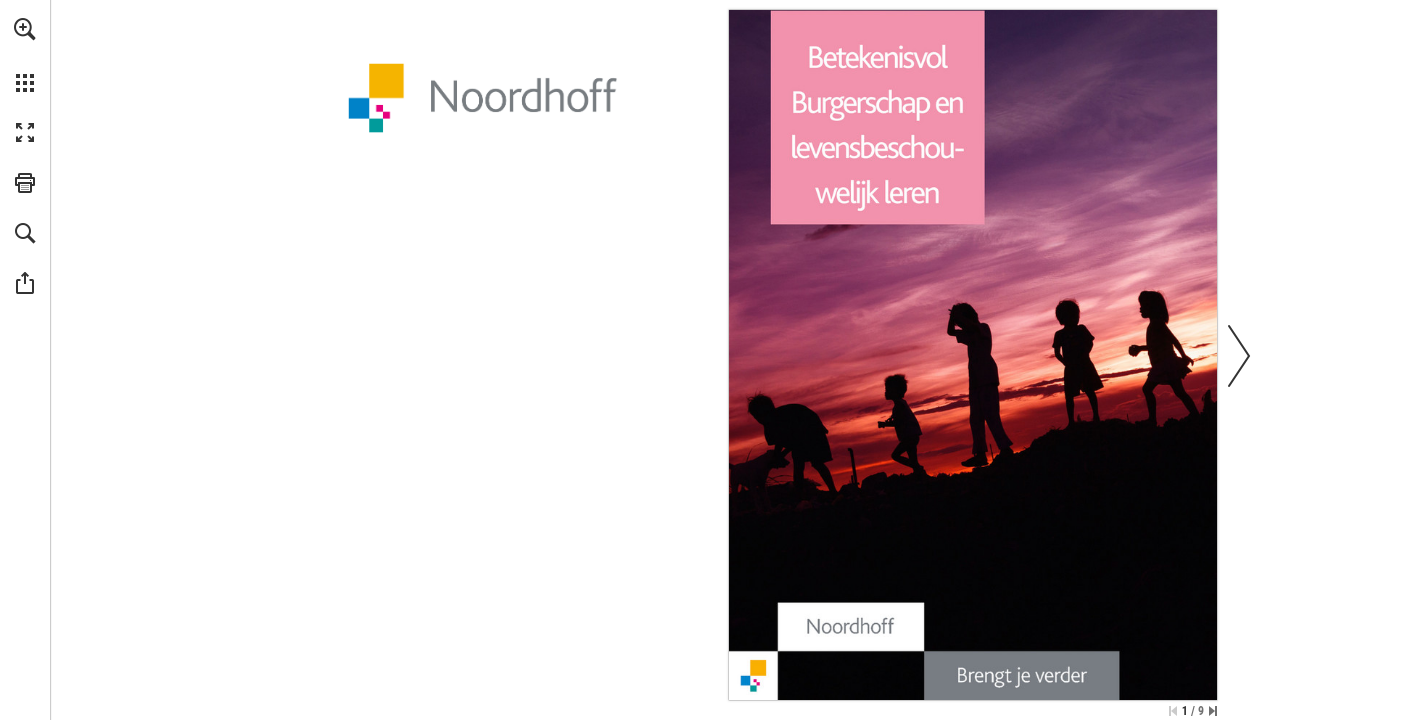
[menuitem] (25, 55)
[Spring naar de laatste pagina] (1213, 711)
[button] (25, 29)
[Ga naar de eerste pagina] (1173, 711)
